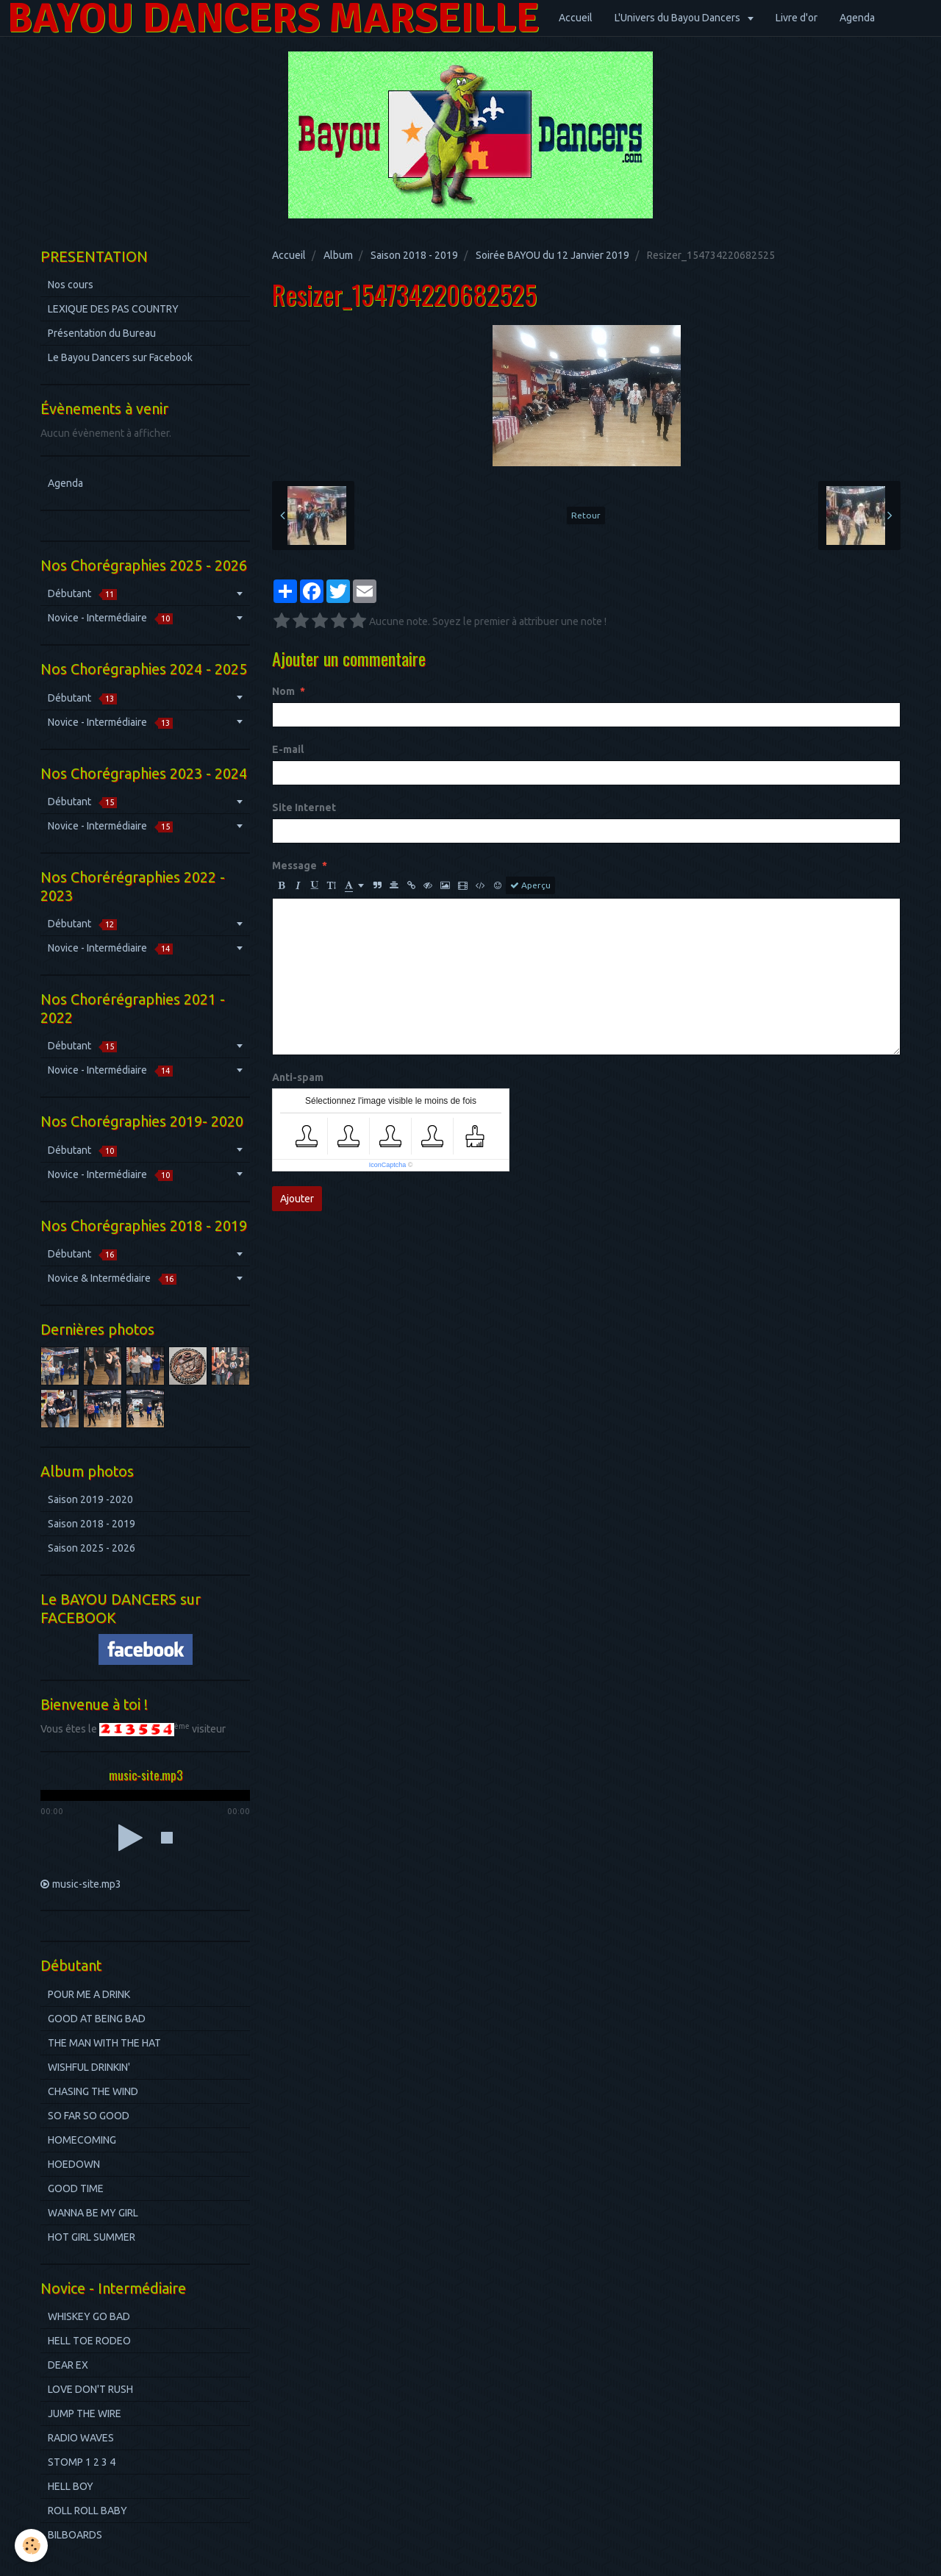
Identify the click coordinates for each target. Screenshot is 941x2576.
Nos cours (70, 284)
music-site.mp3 (86, 1884)
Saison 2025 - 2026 (91, 1548)
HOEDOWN (74, 2164)
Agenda (857, 18)
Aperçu (530, 885)
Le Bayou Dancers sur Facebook (120, 357)
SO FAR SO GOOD (88, 2116)
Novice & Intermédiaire (112, 1278)
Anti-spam (297, 1077)
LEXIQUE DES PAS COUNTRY (113, 309)
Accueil (576, 18)
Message (294, 865)
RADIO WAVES (81, 2438)
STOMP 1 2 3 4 (81, 2462)
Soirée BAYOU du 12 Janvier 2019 (552, 255)
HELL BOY (70, 2486)
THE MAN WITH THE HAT (104, 2043)
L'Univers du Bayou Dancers (679, 18)
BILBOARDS (75, 2535)
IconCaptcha (388, 1165)
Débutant (82, 594)
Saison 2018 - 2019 (414, 255)
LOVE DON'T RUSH (90, 2389)
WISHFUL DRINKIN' (89, 2067)
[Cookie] (31, 2545)
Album (338, 255)
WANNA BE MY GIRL (93, 2213)
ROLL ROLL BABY (87, 2510)
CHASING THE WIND (93, 2091)
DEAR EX (68, 2365)
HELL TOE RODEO (89, 2341)
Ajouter (297, 1199)
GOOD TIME (76, 2188)
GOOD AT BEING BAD (97, 2018)
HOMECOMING (82, 2140)
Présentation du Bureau (102, 333)
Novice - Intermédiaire (110, 618)
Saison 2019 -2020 (90, 1499)
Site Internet (304, 807)
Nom (283, 691)
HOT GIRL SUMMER (91, 2237)
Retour (586, 515)
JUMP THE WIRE (84, 2413)
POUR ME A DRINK (89, 1994)
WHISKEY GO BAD (89, 2316)
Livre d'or (796, 18)
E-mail (288, 749)
